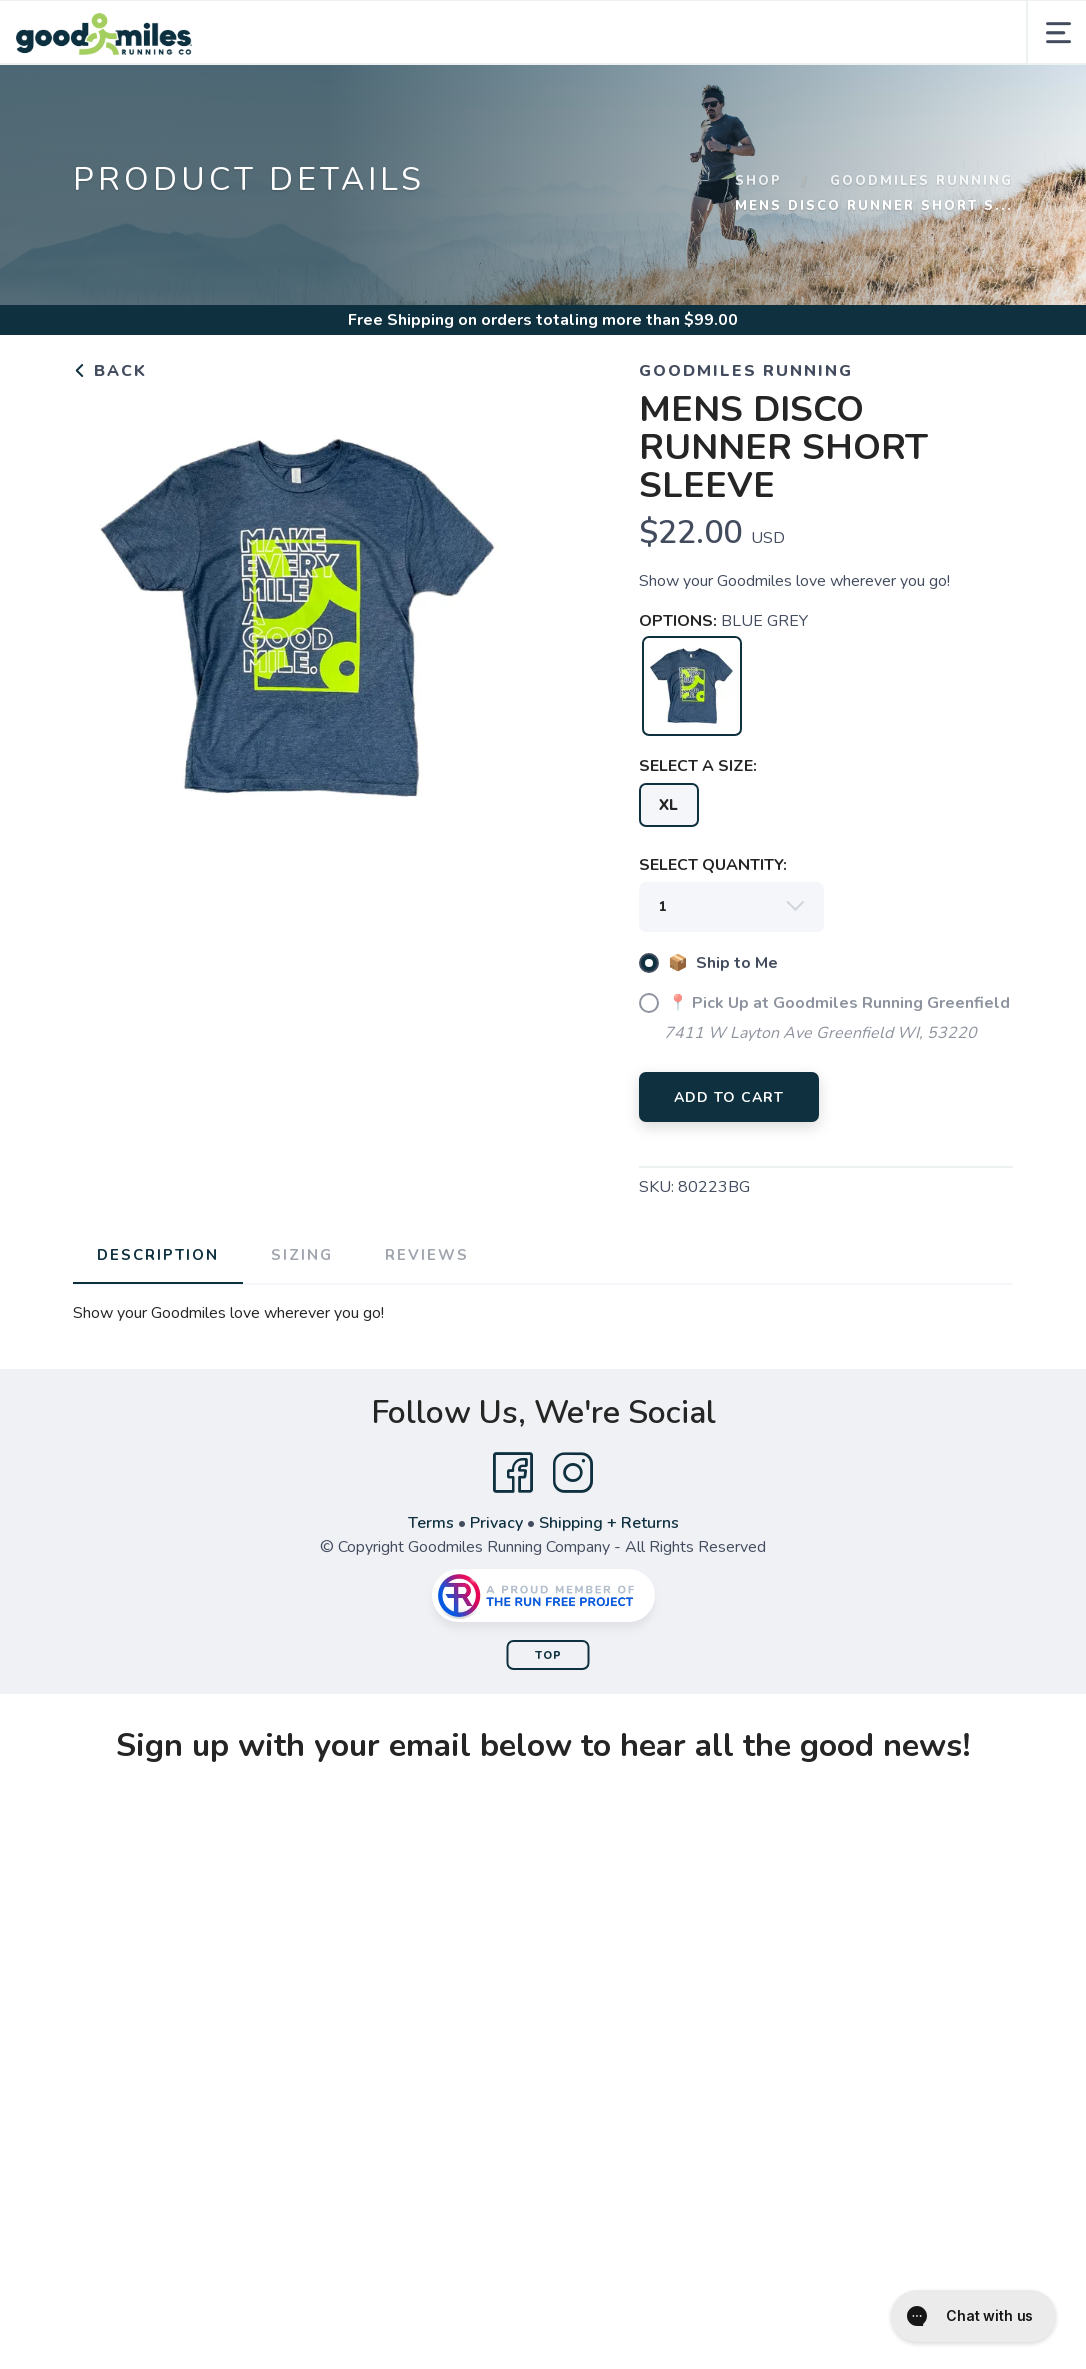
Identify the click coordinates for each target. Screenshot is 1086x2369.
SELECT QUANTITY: (713, 865)
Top (548, 1655)
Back (110, 371)
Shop (758, 181)
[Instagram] (573, 1473)
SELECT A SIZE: (698, 766)
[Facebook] (513, 1473)
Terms (431, 1523)
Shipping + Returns (609, 1523)
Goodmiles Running (921, 181)
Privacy (496, 1523)
